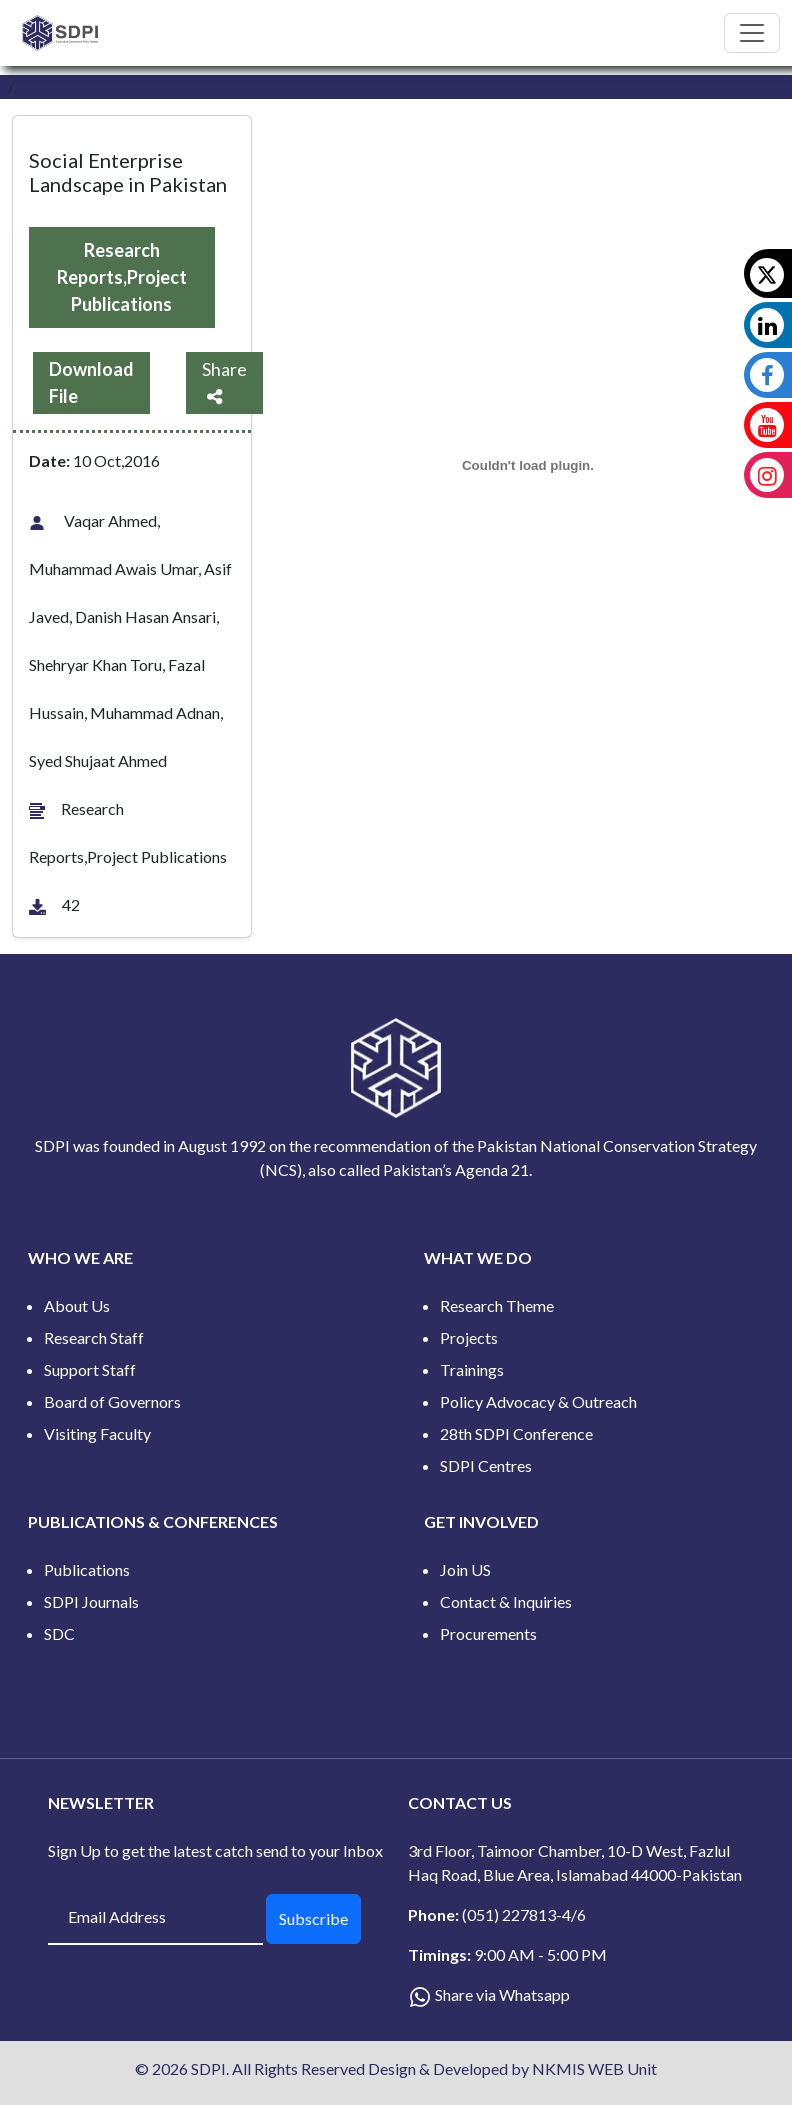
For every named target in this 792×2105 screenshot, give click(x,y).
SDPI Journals (91, 1601)
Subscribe (313, 1918)
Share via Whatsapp (502, 1994)
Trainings (472, 1369)
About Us (77, 1305)
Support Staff (90, 1369)
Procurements (488, 1633)
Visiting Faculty (97, 1433)
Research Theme (497, 1305)
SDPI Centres (486, 1465)
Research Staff (94, 1337)
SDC (59, 1633)
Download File (91, 382)
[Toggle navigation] (752, 33)
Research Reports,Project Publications (122, 277)
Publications (87, 1569)
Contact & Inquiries (506, 1601)
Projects (469, 1337)
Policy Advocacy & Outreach (538, 1401)
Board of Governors (112, 1401)
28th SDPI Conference (516, 1433)
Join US (465, 1569)
